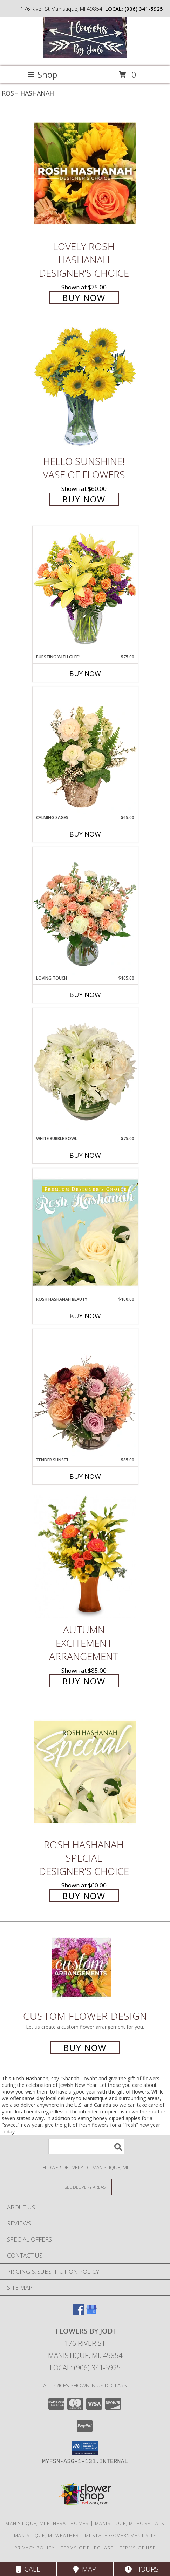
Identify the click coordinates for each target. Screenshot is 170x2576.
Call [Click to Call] (28, 2569)
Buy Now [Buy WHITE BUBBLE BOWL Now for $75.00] (85, 1155)
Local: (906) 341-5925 (85, 2367)
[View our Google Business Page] (91, 2313)
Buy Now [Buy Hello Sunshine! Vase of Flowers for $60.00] (84, 499)
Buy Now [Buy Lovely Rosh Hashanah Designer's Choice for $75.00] (84, 297)
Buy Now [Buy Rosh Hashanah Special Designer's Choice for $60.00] (84, 1895)
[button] (85, 2448)
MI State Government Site (120, 2535)
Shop (42, 74)
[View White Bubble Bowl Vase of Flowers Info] (85, 1071)
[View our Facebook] (78, 2313)
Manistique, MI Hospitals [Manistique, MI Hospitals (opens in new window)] (130, 2523)
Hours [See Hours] (142, 2569)
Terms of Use (138, 2548)
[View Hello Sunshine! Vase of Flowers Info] (85, 388)
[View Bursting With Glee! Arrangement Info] (85, 589)
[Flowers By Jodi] (85, 56)
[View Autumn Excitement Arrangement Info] (85, 1556)
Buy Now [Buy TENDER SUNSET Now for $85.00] (85, 1476)
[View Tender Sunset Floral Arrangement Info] (85, 1392)
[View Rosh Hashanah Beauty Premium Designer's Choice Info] (85, 1232)
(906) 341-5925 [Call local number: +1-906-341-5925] (143, 8)
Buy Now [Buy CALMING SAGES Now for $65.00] (85, 834)
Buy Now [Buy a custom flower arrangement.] (85, 2047)
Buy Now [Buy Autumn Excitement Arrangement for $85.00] (84, 1681)
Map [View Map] (84, 2569)
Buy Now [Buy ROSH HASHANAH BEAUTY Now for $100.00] (85, 1315)
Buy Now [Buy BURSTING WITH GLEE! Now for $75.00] (85, 673)
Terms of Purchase (87, 2548)
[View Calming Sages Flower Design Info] (85, 750)
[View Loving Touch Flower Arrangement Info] (85, 911)
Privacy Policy (34, 2548)
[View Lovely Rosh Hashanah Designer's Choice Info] (85, 173)
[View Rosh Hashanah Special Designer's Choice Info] (85, 1772)
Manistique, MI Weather (46, 2535)
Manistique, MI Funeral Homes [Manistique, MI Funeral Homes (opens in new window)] (47, 2523)
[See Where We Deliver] (85, 2186)
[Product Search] (86, 2146)
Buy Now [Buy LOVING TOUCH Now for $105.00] (85, 994)
